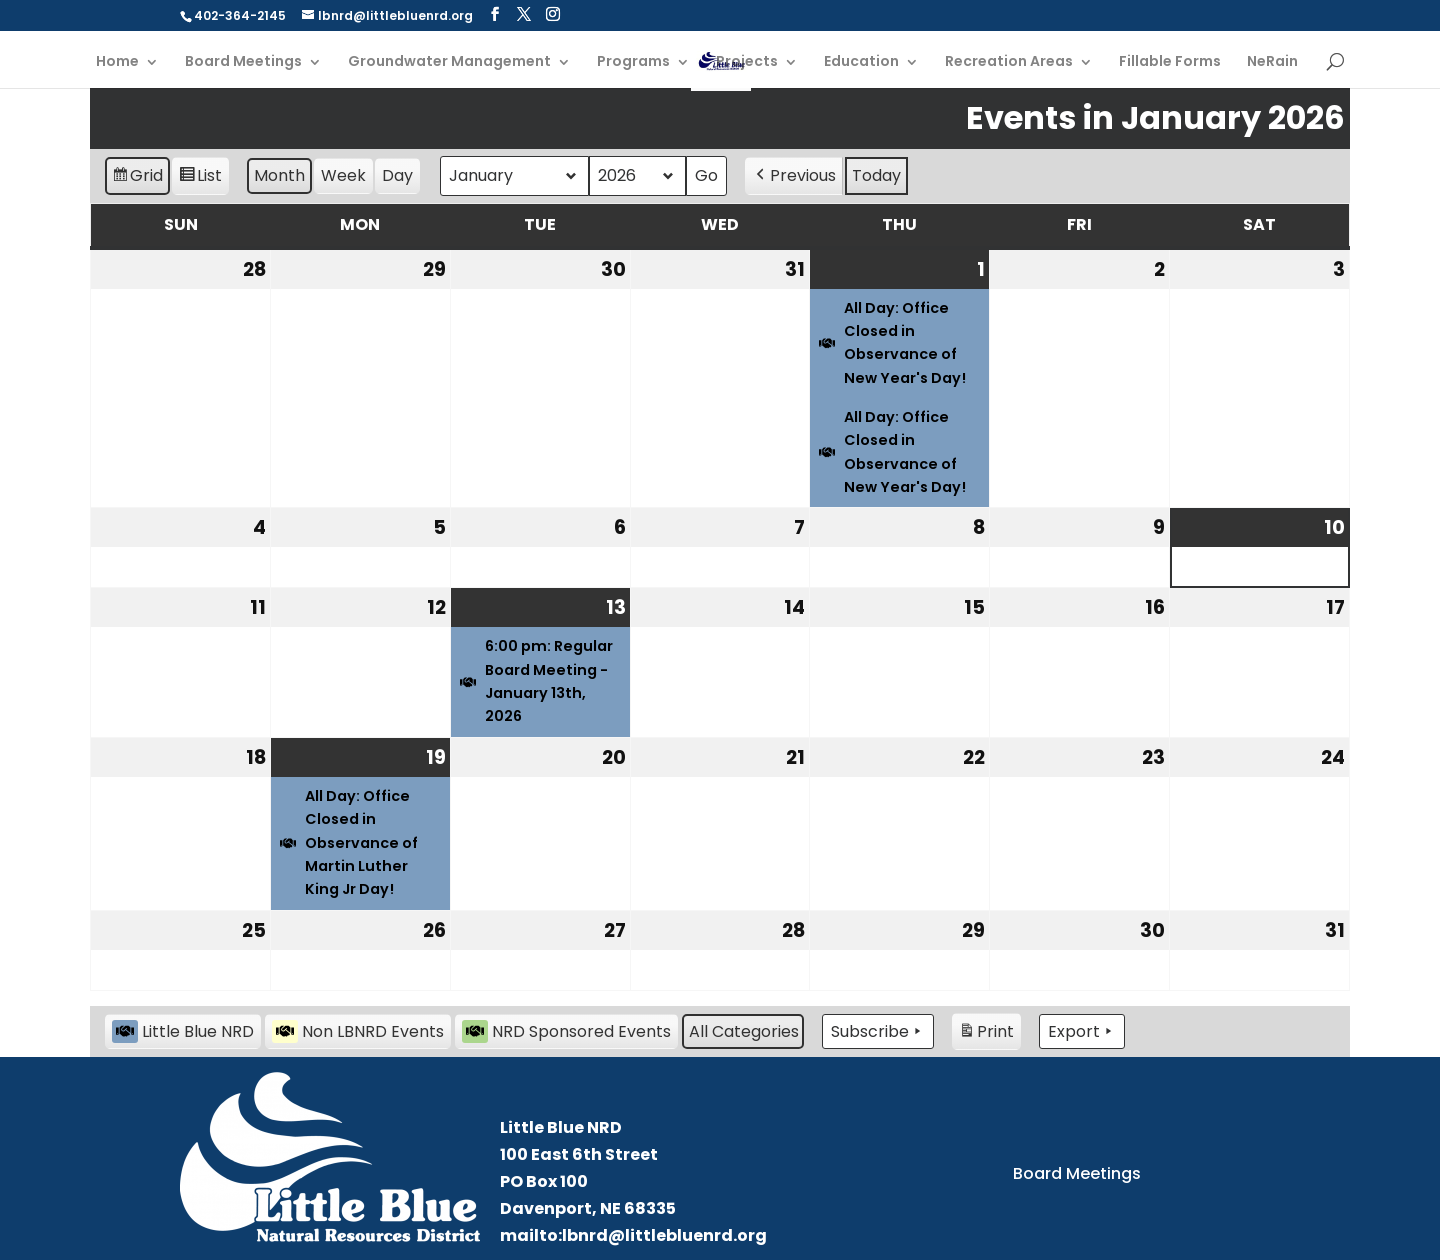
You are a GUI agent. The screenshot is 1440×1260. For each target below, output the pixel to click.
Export (1082, 1032)
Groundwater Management (449, 62)
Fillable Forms (1170, 62)
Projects (747, 62)
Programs (633, 62)
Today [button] (876, 175)
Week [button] (343, 175)
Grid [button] (137, 178)
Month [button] (279, 175)
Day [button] (397, 175)
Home (117, 62)
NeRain (1272, 62)
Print (986, 1034)
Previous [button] (794, 176)
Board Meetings (243, 62)
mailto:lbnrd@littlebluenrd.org (633, 1235)
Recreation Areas (1009, 62)
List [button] (200, 178)
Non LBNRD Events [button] (358, 1031)
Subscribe (878, 1032)
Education (861, 62)
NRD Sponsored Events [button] (566, 1031)
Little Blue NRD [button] (183, 1031)
